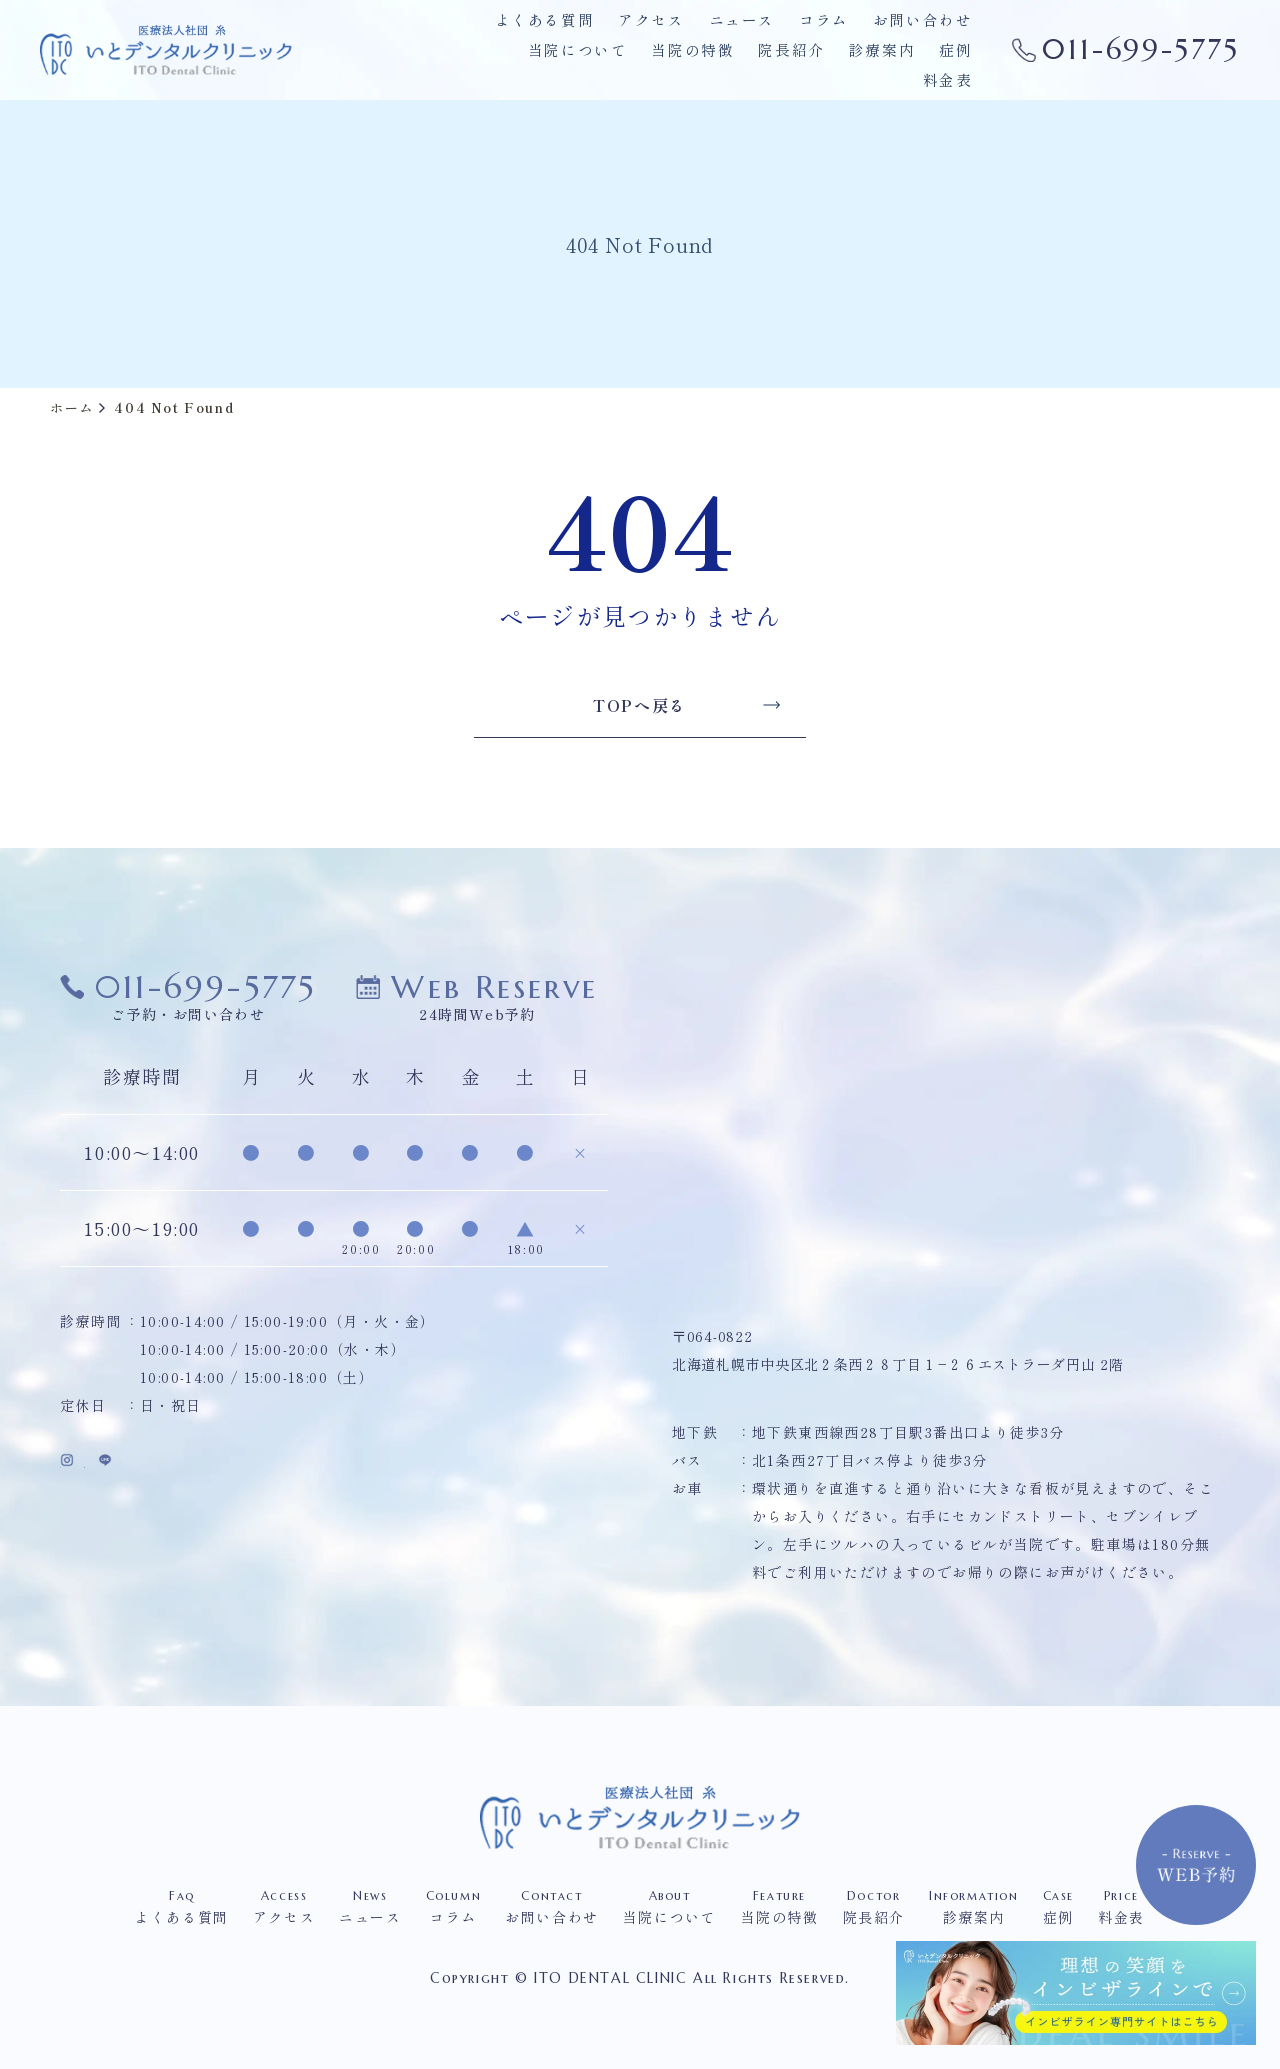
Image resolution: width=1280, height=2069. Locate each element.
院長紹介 (729, 64)
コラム (831, 35)
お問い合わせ (926, 35)
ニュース (753, 35)
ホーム (72, 407)
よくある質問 (565, 35)
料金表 (949, 64)
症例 (885, 64)
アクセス (666, 35)
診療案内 (815, 64)
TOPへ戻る (674, 705)
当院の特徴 (635, 64)
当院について (525, 64)
